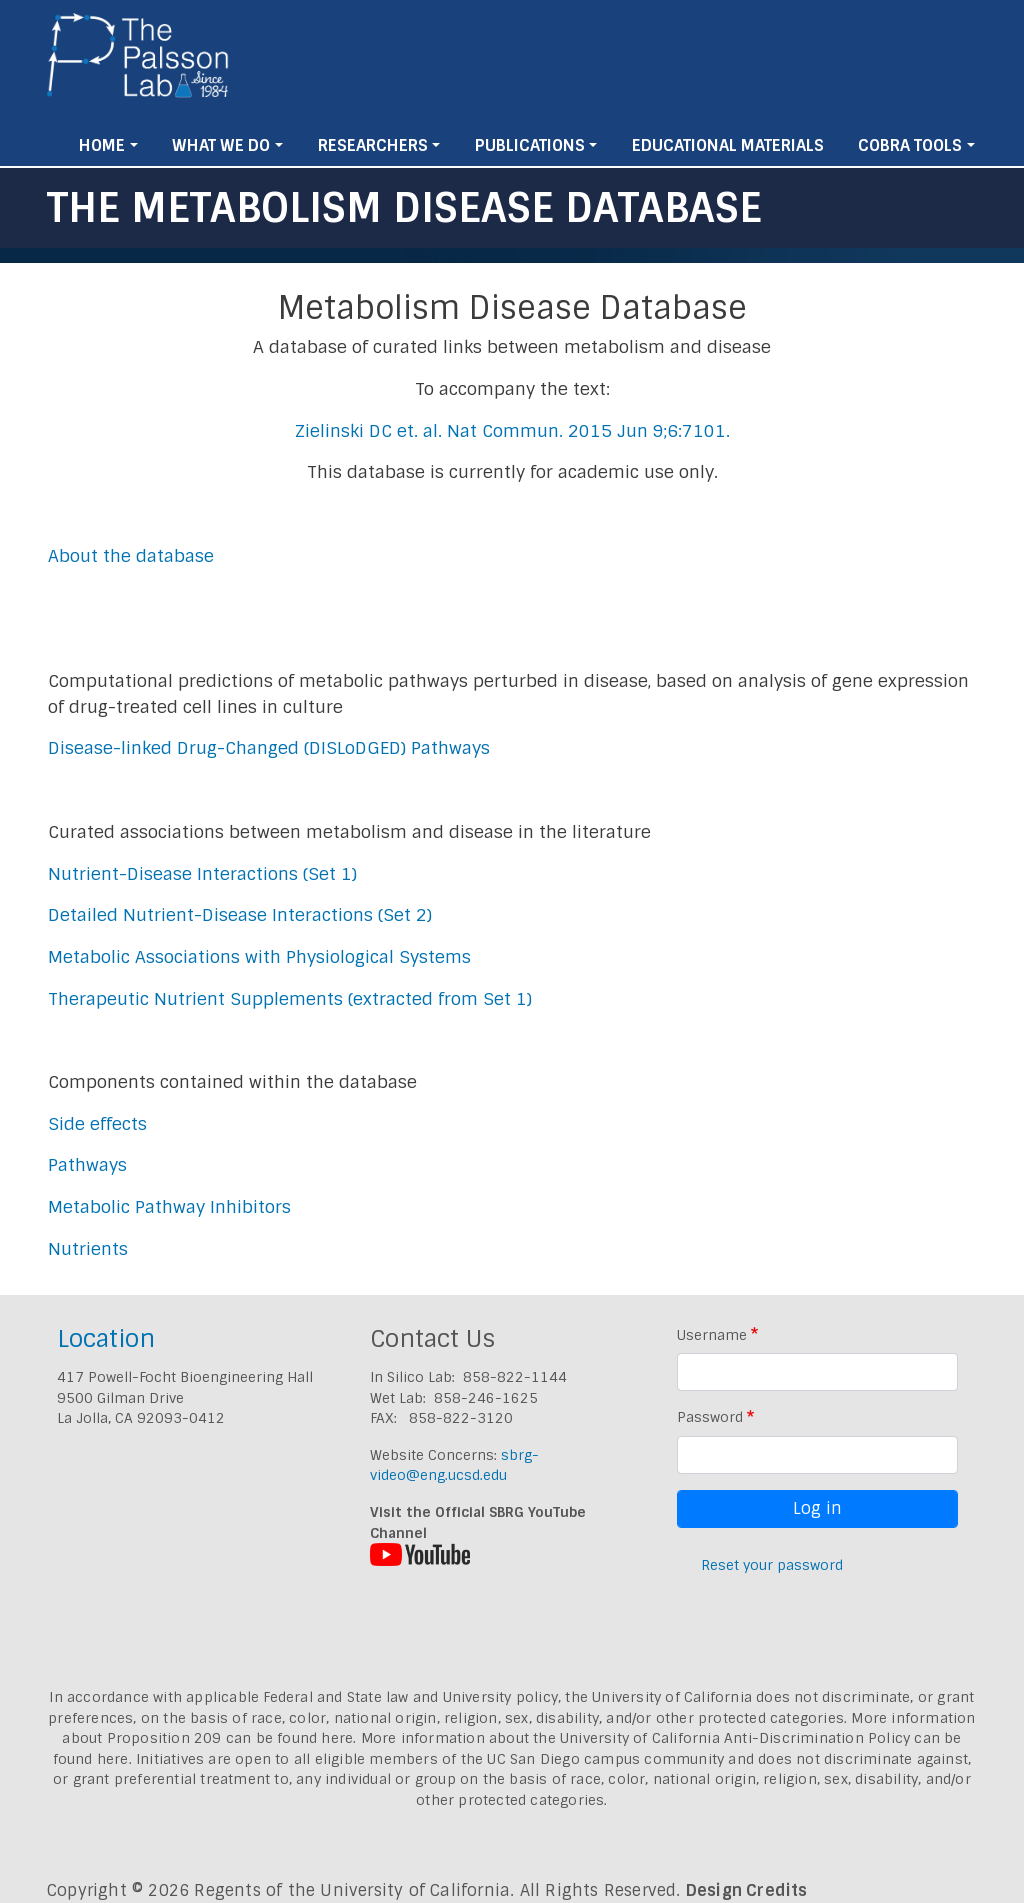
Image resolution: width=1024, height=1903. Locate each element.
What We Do (221, 145)
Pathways (87, 1165)
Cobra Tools (910, 145)
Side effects (97, 1124)
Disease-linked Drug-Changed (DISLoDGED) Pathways (269, 748)
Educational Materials (728, 145)
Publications (530, 145)
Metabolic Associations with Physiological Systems (259, 957)
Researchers (373, 145)
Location (106, 1338)
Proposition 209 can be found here (230, 1738)
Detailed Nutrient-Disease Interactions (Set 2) (240, 915)
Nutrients (88, 1249)
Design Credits (747, 1890)
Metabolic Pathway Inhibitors (169, 1207)
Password (710, 1417)
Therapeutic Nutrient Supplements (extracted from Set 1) (290, 999)
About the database (131, 556)
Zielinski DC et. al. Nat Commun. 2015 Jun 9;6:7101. (512, 431)
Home (102, 145)
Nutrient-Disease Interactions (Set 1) (202, 874)
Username (712, 1335)
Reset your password (772, 1565)
